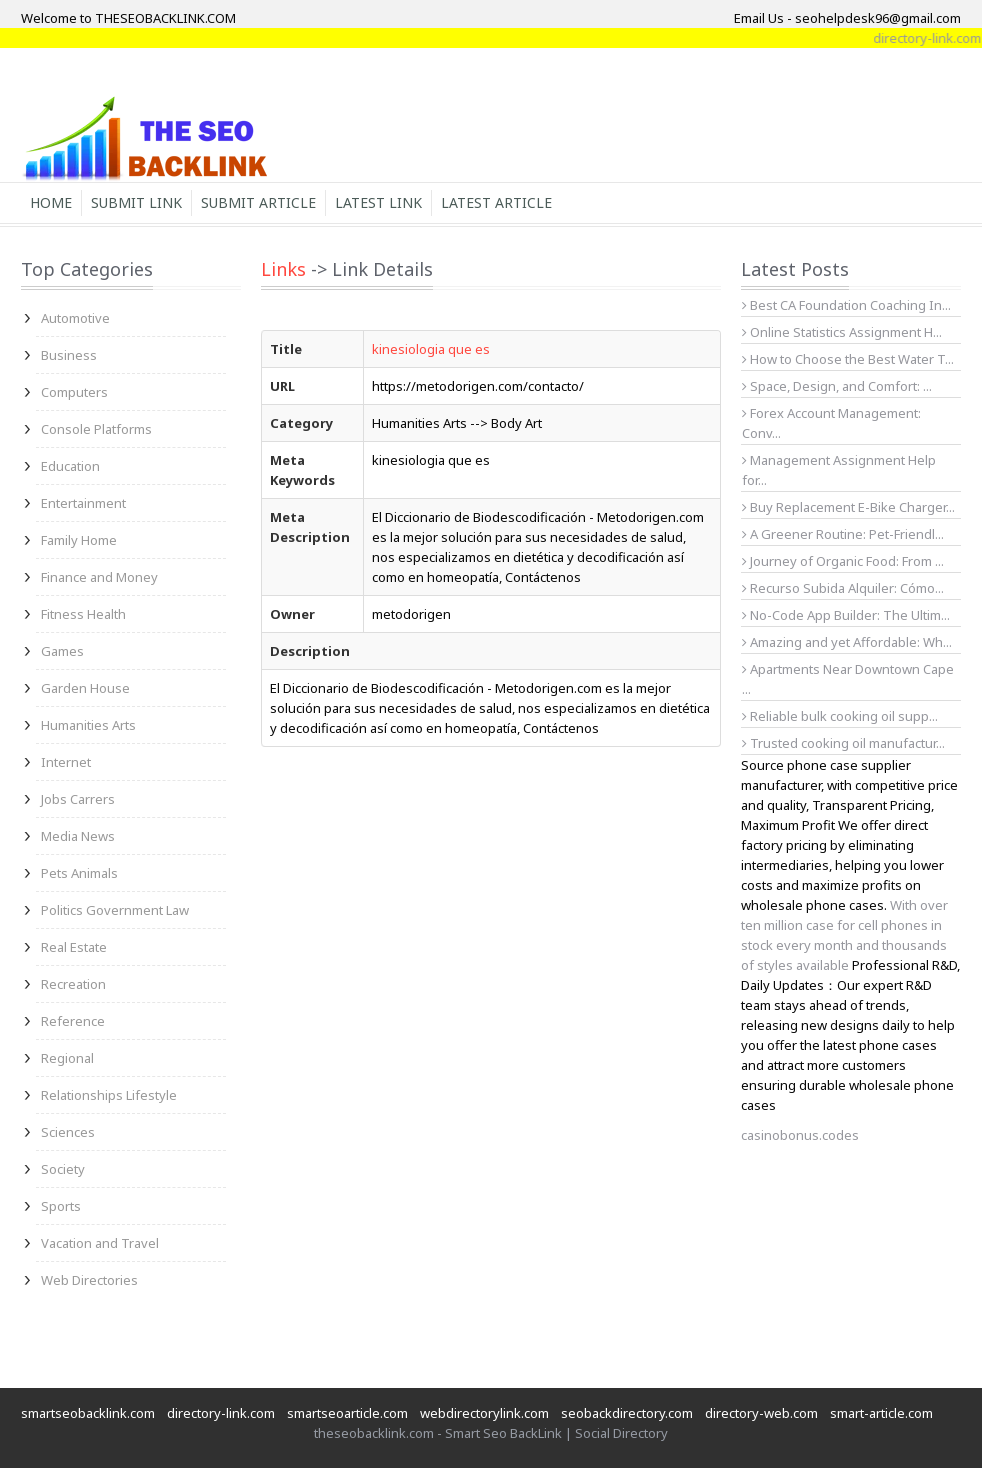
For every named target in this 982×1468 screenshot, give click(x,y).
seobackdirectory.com (627, 1413)
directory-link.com (221, 1413)
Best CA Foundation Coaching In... (846, 305)
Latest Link (378, 202)
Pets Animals (79, 873)
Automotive (75, 318)
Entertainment (83, 503)
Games (62, 651)
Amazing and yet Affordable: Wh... (847, 642)
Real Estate (74, 947)
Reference (73, 1021)
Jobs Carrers (78, 799)
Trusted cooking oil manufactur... (843, 743)
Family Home (79, 540)
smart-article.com (881, 1413)
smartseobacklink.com (88, 1413)
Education (70, 466)
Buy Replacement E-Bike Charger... (848, 507)
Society (63, 1169)
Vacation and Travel (100, 1243)
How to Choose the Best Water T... (848, 359)
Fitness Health (83, 614)
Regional (67, 1058)
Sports (61, 1206)
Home (51, 202)
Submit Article (258, 202)
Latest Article (496, 202)
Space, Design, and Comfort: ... (837, 386)
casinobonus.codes (800, 1135)
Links (283, 269)
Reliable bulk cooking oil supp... (840, 716)
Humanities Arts (88, 725)
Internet (66, 762)
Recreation (73, 984)
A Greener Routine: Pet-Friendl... (843, 534)
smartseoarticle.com (347, 1413)
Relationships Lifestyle (109, 1095)
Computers (74, 392)
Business (69, 355)
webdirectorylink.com (484, 1413)
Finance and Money (99, 577)
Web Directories (89, 1280)
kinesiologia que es (431, 349)
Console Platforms (96, 429)
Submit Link (136, 202)
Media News (78, 836)
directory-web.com (761, 1413)
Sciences (68, 1132)
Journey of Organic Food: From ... (843, 561)
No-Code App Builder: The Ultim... (846, 615)
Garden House (85, 688)
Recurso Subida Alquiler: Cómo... (843, 588)
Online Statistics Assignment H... (842, 332)
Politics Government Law (115, 910)
